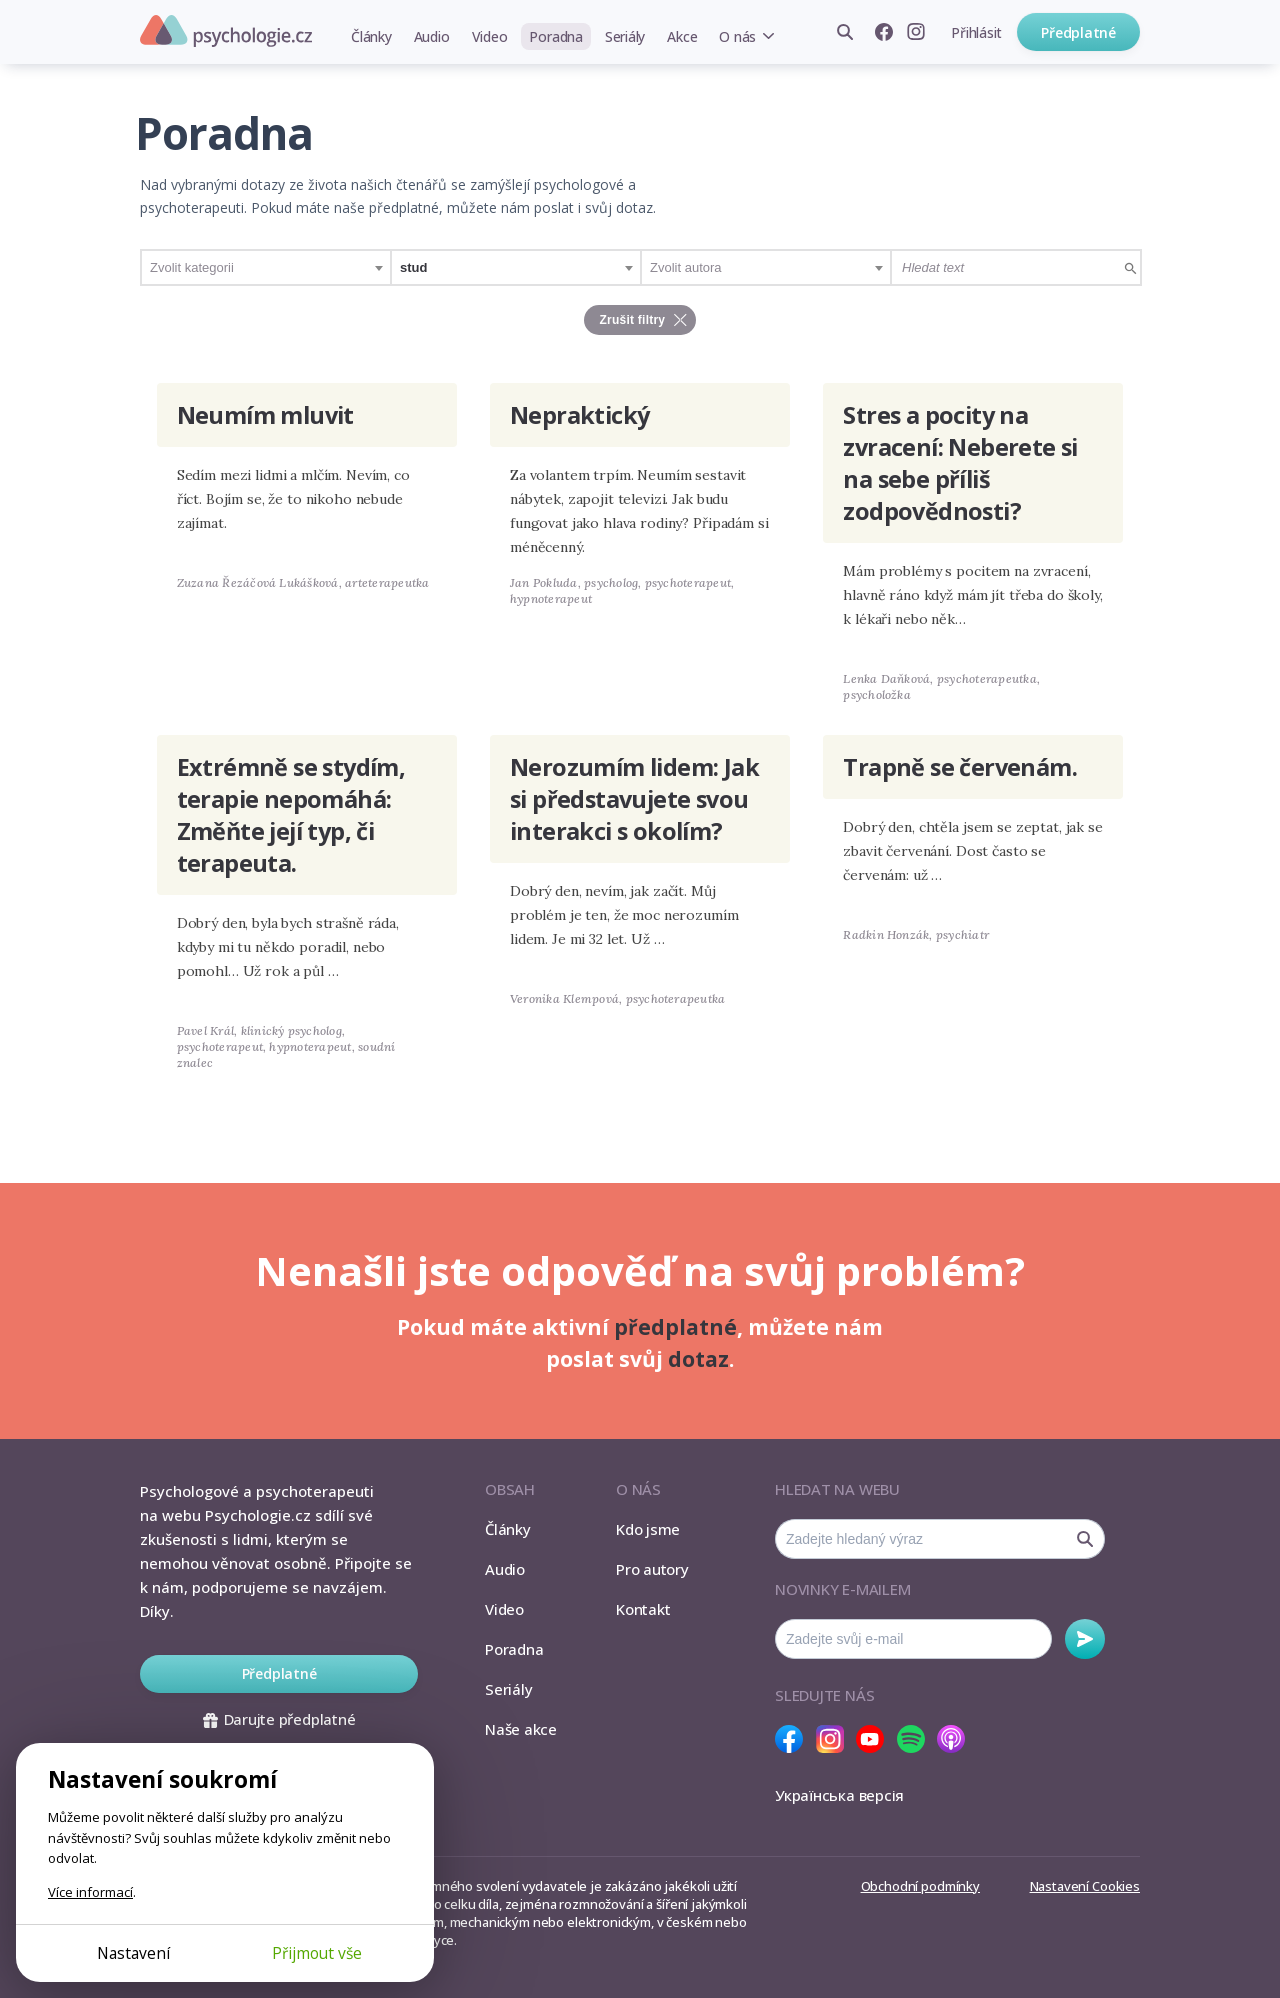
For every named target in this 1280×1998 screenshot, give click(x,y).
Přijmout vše (317, 1953)
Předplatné (1078, 32)
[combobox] (266, 267)
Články (371, 36)
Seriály (625, 36)
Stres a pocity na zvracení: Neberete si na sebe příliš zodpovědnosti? (960, 463)
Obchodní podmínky (920, 1886)
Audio (432, 36)
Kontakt (643, 1609)
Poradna (555, 36)
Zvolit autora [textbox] (686, 267)
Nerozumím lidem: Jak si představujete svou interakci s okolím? (634, 799)
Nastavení (133, 1953)
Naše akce (521, 1729)
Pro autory (652, 1569)
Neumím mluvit (265, 415)
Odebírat (1085, 1639)
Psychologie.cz (226, 31)
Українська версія (839, 1795)
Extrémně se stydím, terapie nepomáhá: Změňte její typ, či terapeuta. (291, 815)
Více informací (90, 1892)
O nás (737, 36)
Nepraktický (579, 415)
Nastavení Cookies (1085, 1886)
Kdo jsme (648, 1529)
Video (490, 36)
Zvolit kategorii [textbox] (192, 267)
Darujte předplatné (279, 1719)
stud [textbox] (413, 267)
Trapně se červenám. (960, 767)
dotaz (698, 1359)
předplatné (675, 1327)
